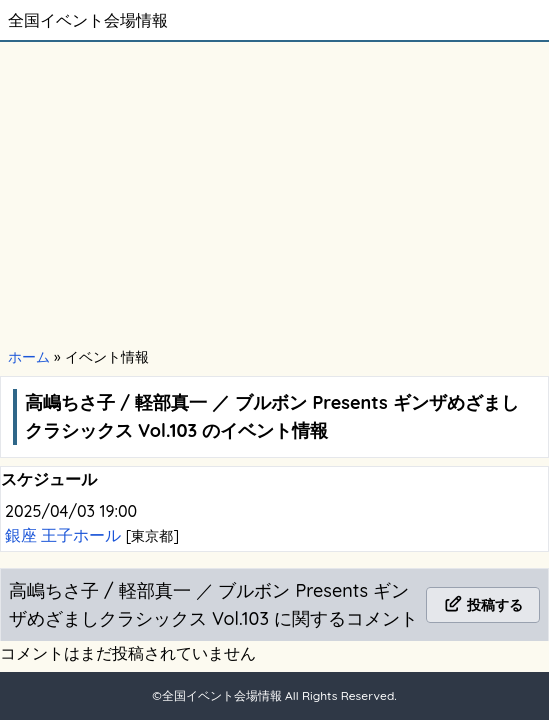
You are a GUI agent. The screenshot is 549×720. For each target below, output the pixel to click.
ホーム (29, 357)
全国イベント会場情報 (88, 20)
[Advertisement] (274, 192)
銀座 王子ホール (65, 535)
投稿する (483, 605)
